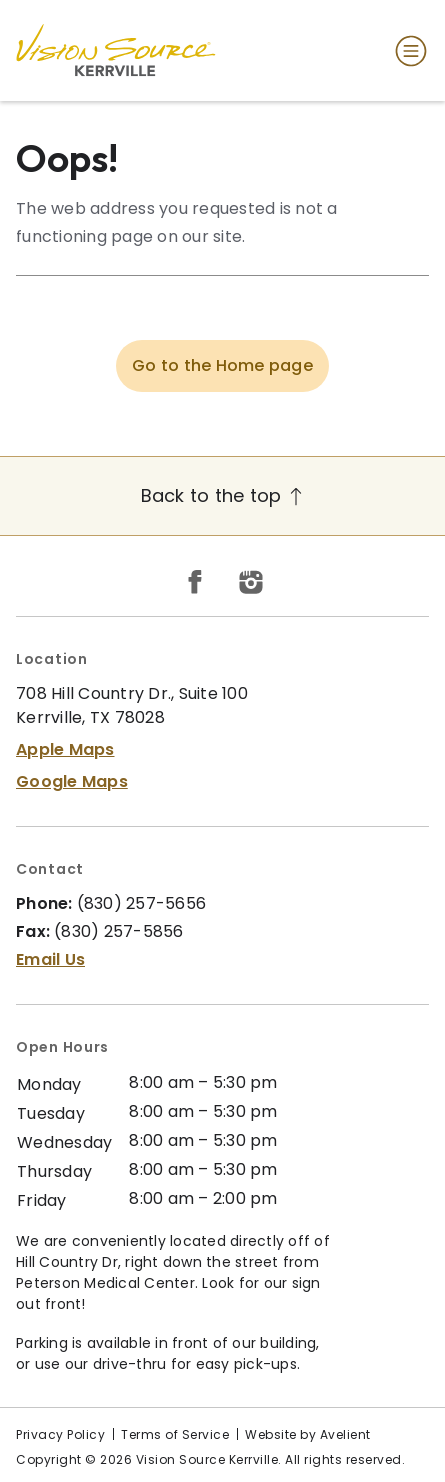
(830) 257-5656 (142, 903)
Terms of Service (175, 1434)
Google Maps (72, 781)
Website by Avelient (308, 1434)
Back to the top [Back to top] (223, 495)
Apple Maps (65, 749)
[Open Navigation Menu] (407, 51)
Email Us (50, 959)
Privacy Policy (60, 1434)
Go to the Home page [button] (222, 365)
